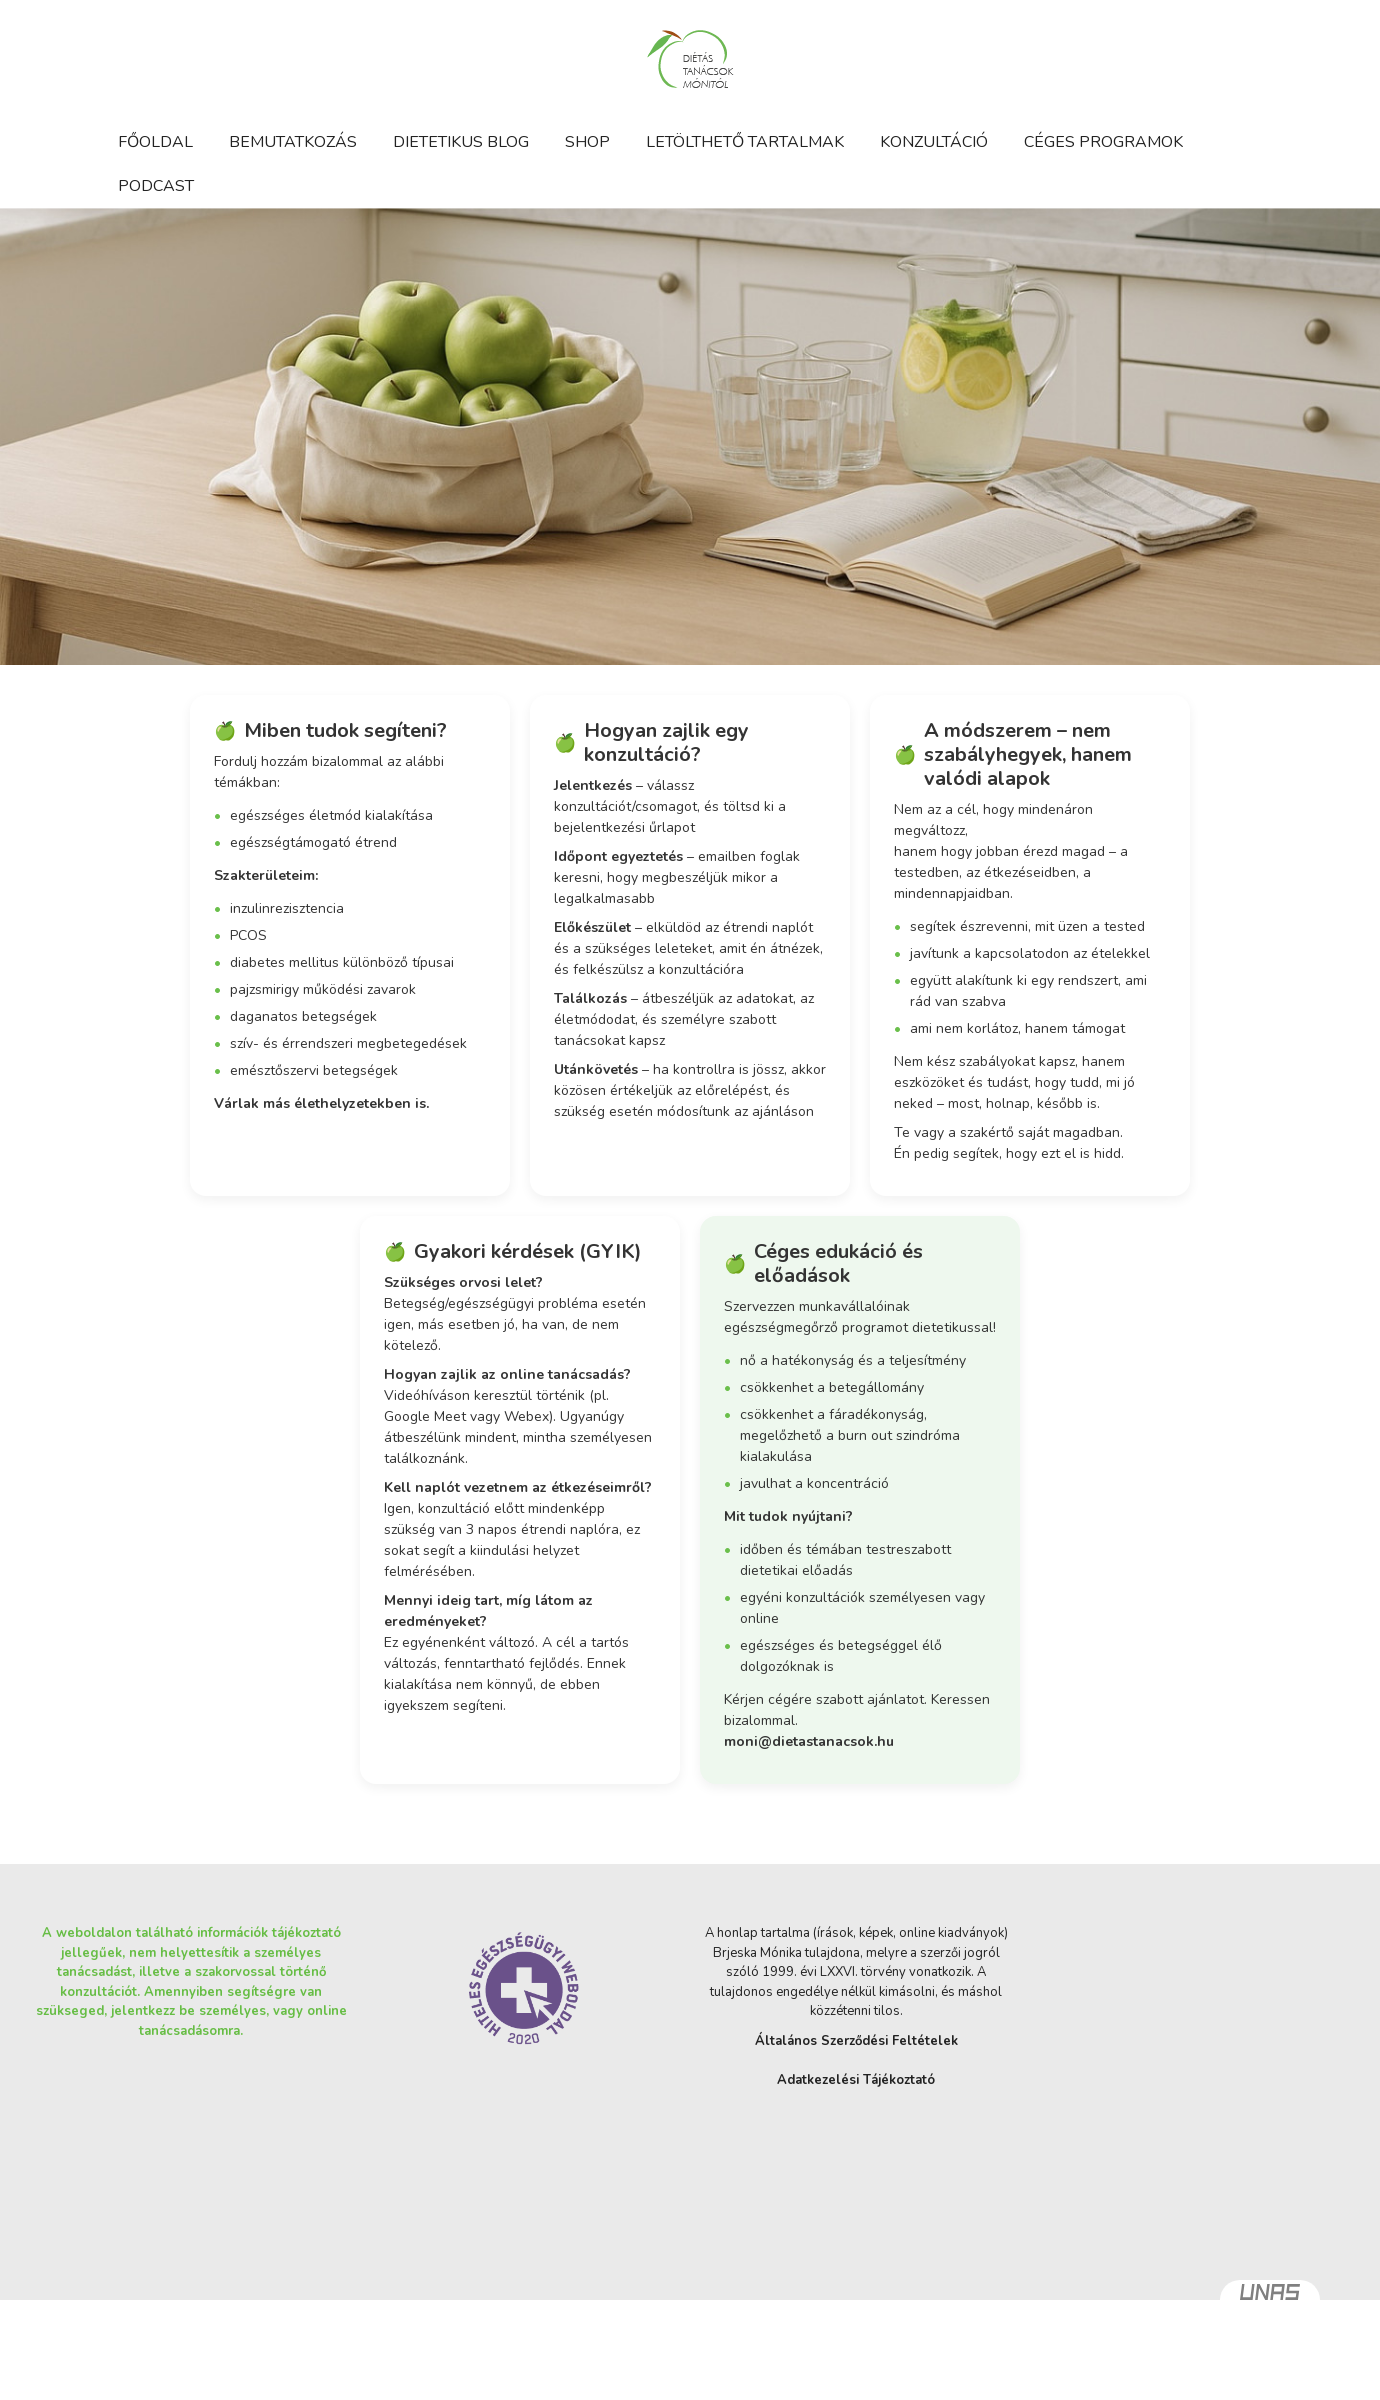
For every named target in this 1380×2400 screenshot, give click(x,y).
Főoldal (155, 142)
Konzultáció (934, 142)
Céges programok (1103, 142)
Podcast (156, 186)
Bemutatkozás (293, 142)
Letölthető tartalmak (745, 142)
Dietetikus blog (461, 142)
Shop (587, 142)
